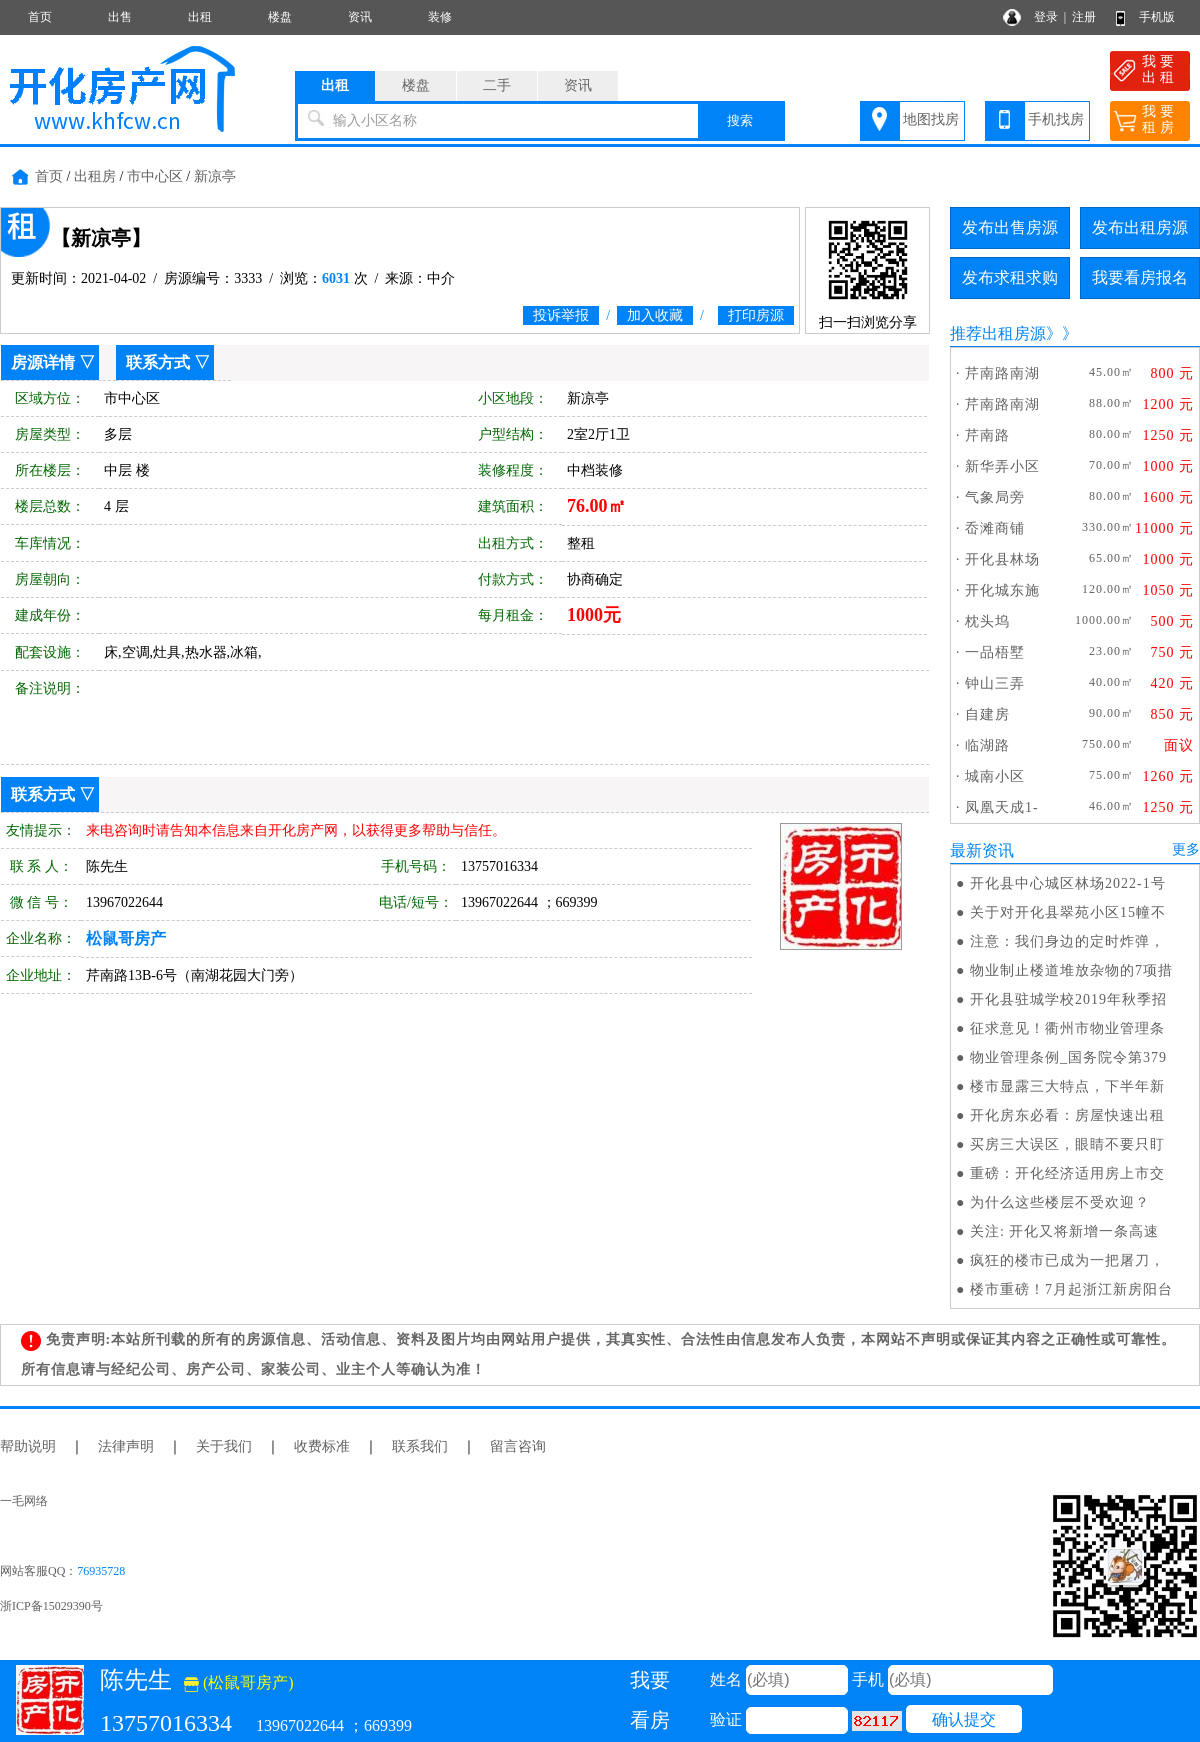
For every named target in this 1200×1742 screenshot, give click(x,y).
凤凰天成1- (1002, 807)
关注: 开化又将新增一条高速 (1064, 1231)
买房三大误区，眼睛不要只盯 (1067, 1144)
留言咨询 (518, 1446)
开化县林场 (1002, 559)
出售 (120, 17)
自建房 (987, 714)
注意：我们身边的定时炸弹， (1067, 941)
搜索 (740, 120)
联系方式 (158, 362)
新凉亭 (215, 176)
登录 (1046, 17)
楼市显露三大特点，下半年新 (1067, 1086)
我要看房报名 (1140, 277)
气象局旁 (995, 497)
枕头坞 (987, 621)
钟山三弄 (995, 683)
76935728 (101, 1571)
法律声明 (126, 1446)
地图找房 (931, 119)
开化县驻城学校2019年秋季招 (1068, 999)
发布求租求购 (1010, 277)
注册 (1084, 17)
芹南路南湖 (1002, 373)
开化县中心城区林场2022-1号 (1068, 883)
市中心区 (155, 176)
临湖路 (987, 745)
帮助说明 (28, 1446)
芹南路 (987, 435)
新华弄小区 (1002, 466)
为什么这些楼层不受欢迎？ (1060, 1202)
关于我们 (224, 1446)
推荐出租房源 (998, 333)
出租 (200, 17)
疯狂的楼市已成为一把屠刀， (1067, 1260)
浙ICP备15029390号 (51, 1606)
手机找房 (1056, 119)
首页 (40, 17)
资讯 (360, 17)
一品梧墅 (995, 652)
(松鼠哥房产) (239, 1682)
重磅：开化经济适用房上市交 (1067, 1173)
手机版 (1157, 17)
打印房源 (756, 315)
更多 (1186, 849)
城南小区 (995, 776)
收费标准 (322, 1446)
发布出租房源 (1140, 227)
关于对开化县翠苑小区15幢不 (1068, 912)
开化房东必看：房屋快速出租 (1067, 1115)
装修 (440, 17)
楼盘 (280, 17)
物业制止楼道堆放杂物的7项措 (1071, 970)
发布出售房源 (1010, 227)
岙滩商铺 (995, 528)
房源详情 (43, 362)
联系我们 (420, 1446)
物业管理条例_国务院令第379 (1068, 1057)
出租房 (95, 176)
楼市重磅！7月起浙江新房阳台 (1071, 1289)
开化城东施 (1002, 590)
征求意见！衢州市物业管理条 (1067, 1028)
